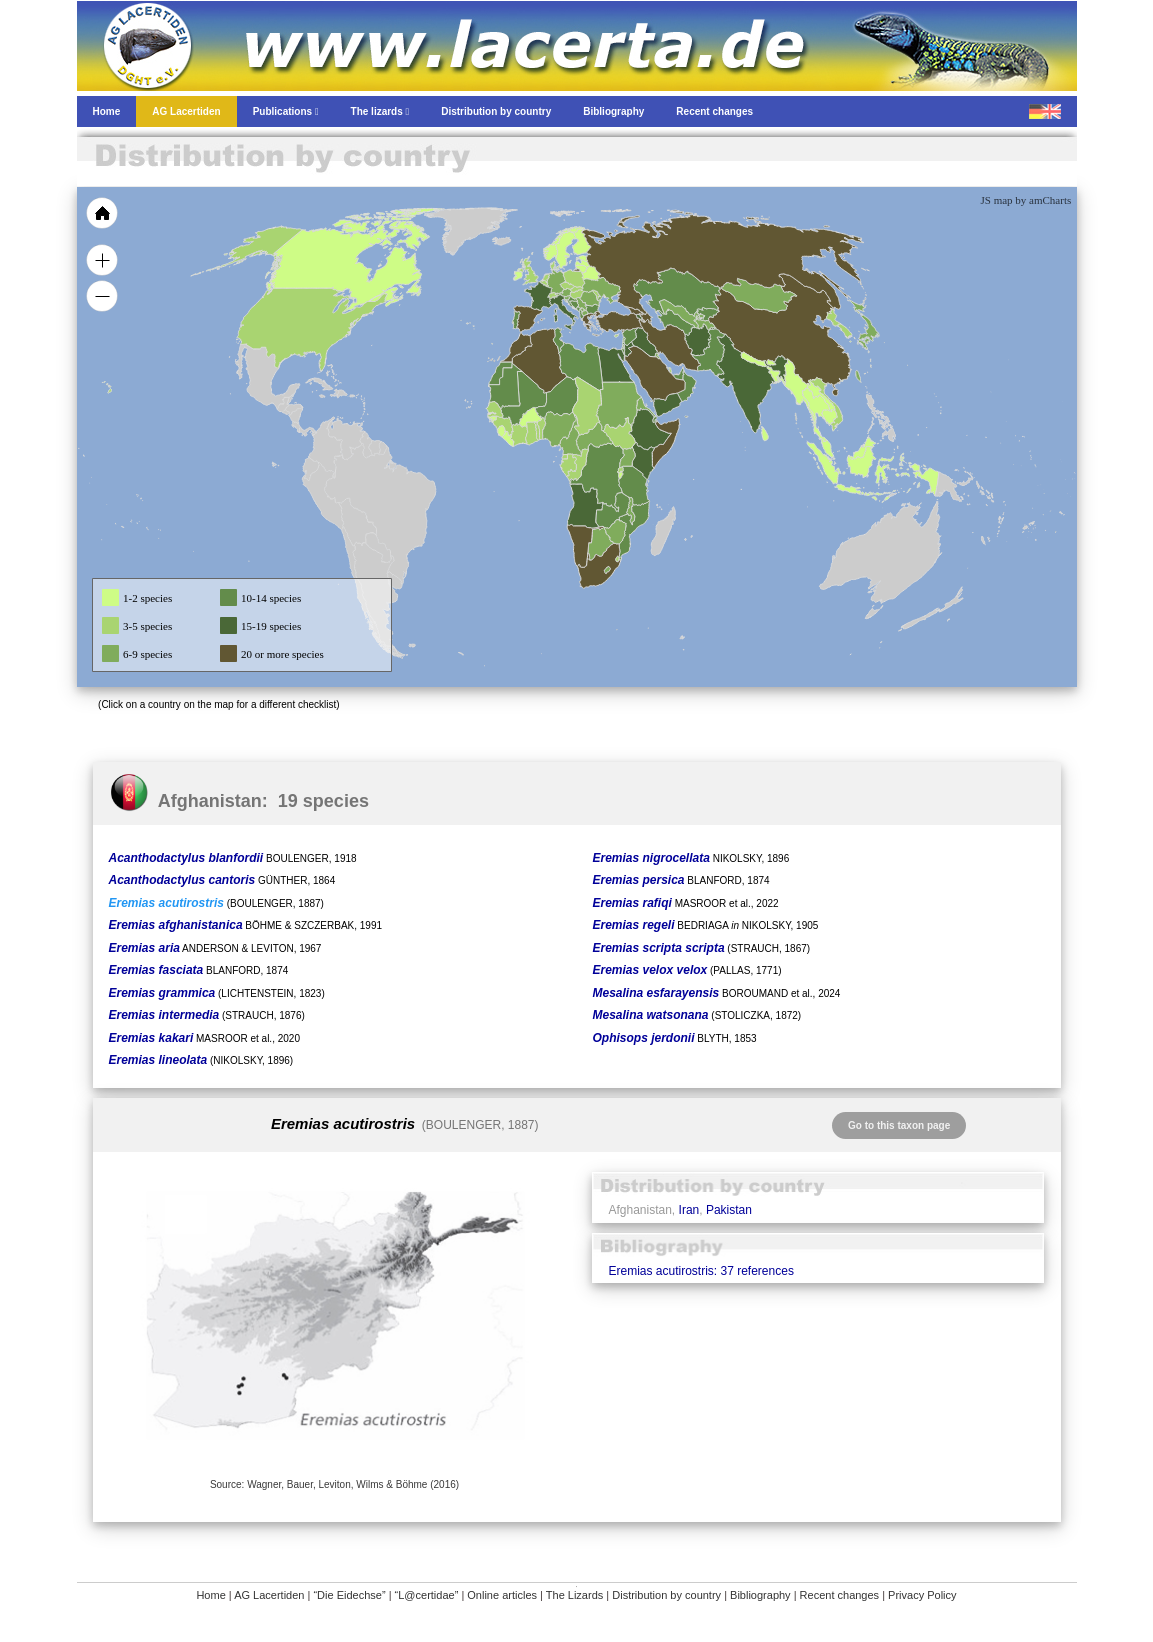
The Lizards (574, 1595)
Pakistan (729, 1210)
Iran (689, 1210)
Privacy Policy (922, 1595)
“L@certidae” (427, 1595)
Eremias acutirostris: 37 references (700, 1271)
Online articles (502, 1595)
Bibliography (760, 1595)
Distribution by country (666, 1595)
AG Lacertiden (269, 1595)
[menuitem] (678, 374)
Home (210, 1595)
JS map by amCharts (1026, 200)
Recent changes (840, 1595)
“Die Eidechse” (349, 1595)
